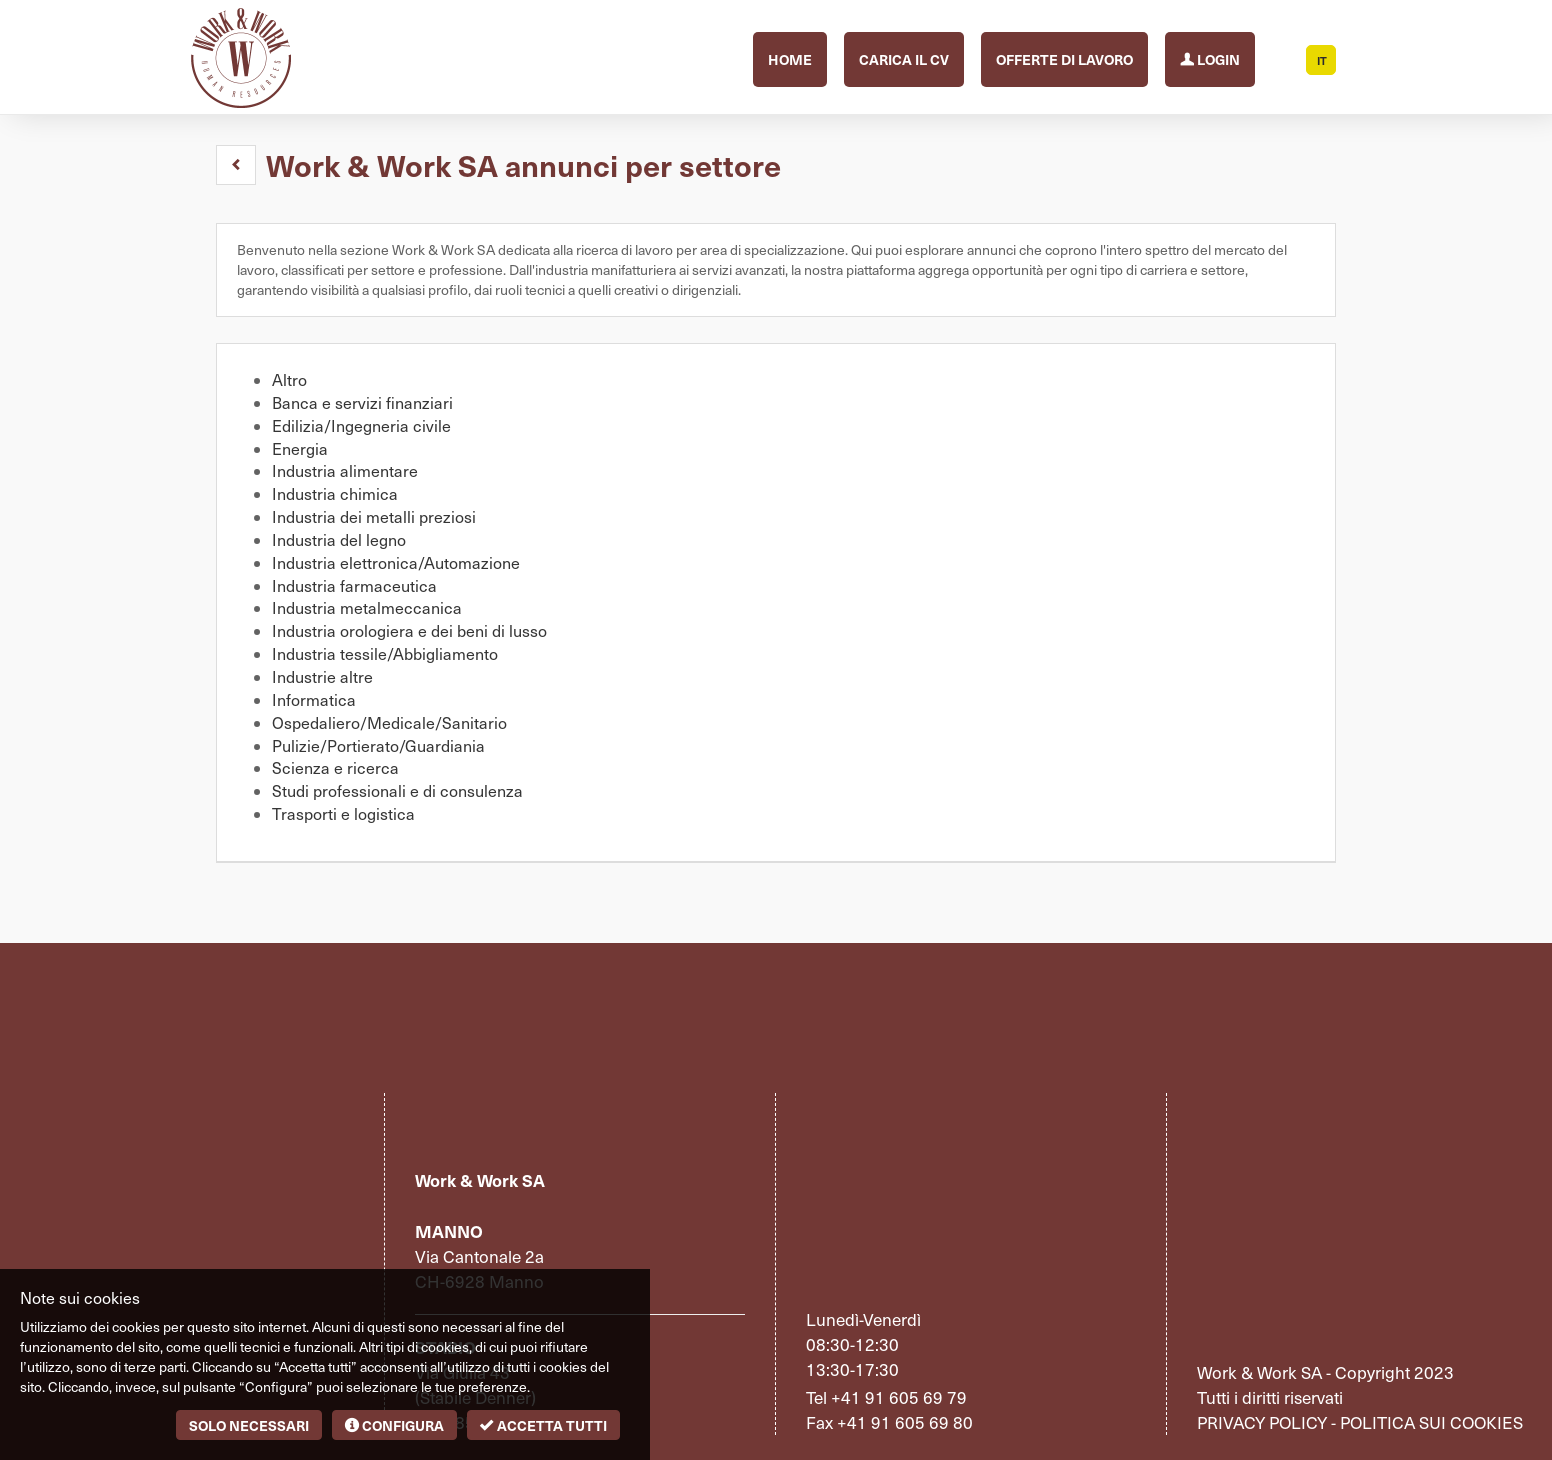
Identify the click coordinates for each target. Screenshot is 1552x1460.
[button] (236, 165)
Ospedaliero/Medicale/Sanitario (389, 722)
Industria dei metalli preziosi (374, 516)
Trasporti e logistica (343, 813)
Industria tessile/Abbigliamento (385, 653)
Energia (300, 448)
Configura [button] (394, 1425)
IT (1322, 60)
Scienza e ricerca (335, 767)
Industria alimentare (345, 470)
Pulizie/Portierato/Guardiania (378, 745)
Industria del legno (339, 539)
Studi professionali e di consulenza (397, 790)
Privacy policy (1262, 1422)
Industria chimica (335, 493)
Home (790, 59)
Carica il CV (904, 59)
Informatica (314, 699)
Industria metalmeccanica (367, 607)
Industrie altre (322, 676)
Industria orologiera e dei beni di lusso (409, 630)
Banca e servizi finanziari (362, 402)
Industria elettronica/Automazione (396, 562)
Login (1210, 57)
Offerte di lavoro (1064, 59)
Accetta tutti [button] (543, 1425)
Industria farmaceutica (354, 585)
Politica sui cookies (1431, 1422)
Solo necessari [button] (249, 1425)
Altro (289, 379)
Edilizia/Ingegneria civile (361, 425)
